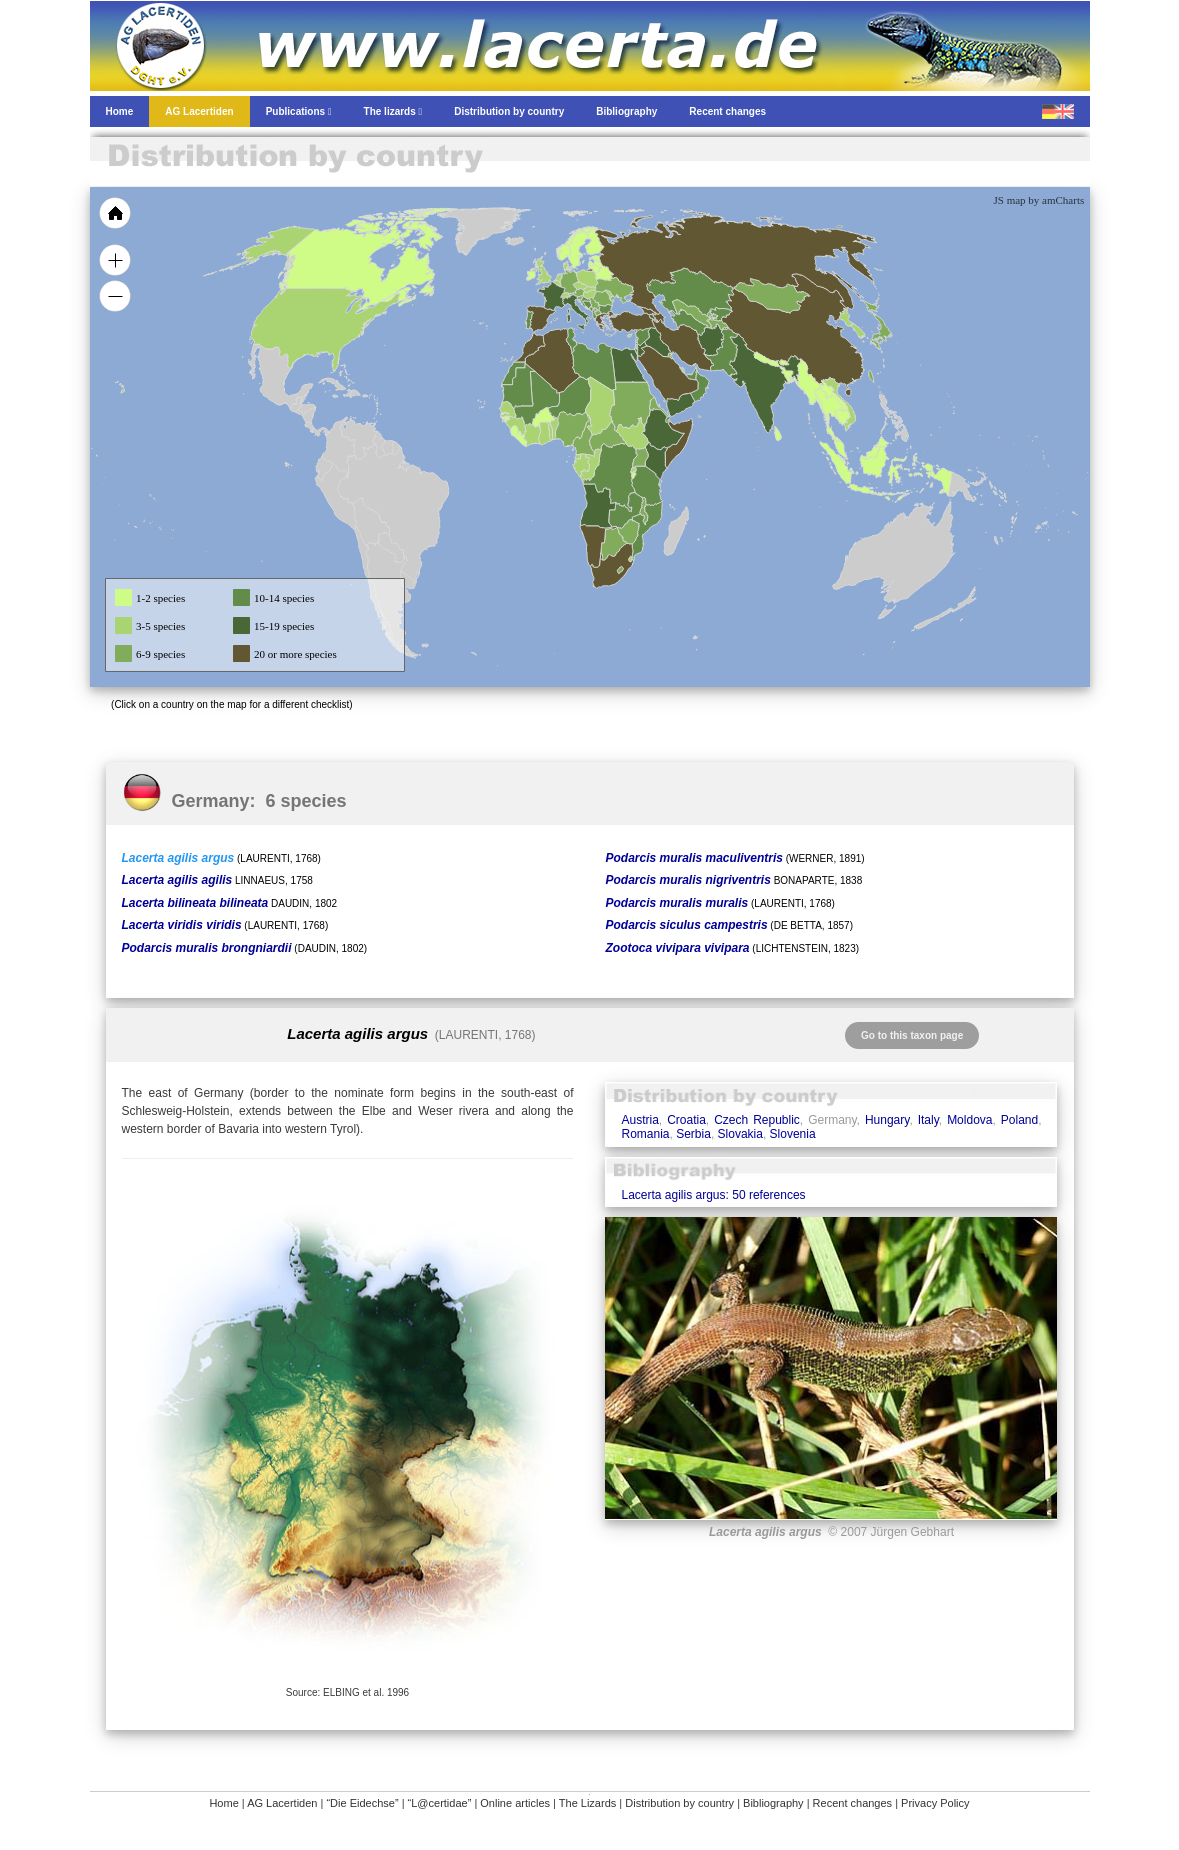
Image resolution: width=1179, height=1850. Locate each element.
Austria (639, 1120)
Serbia (693, 1134)
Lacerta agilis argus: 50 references (713, 1195)
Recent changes (853, 1803)
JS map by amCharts (1039, 200)
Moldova (969, 1120)
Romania (645, 1134)
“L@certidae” (440, 1803)
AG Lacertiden (282, 1803)
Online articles (515, 1803)
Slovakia (740, 1134)
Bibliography (773, 1803)
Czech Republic (757, 1120)
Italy (928, 1120)
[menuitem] (691, 374)
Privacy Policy (935, 1803)
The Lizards (587, 1803)
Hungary (887, 1120)
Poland (1019, 1120)
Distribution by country (679, 1803)
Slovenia (793, 1134)
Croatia (686, 1120)
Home (223, 1803)
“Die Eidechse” (362, 1803)
